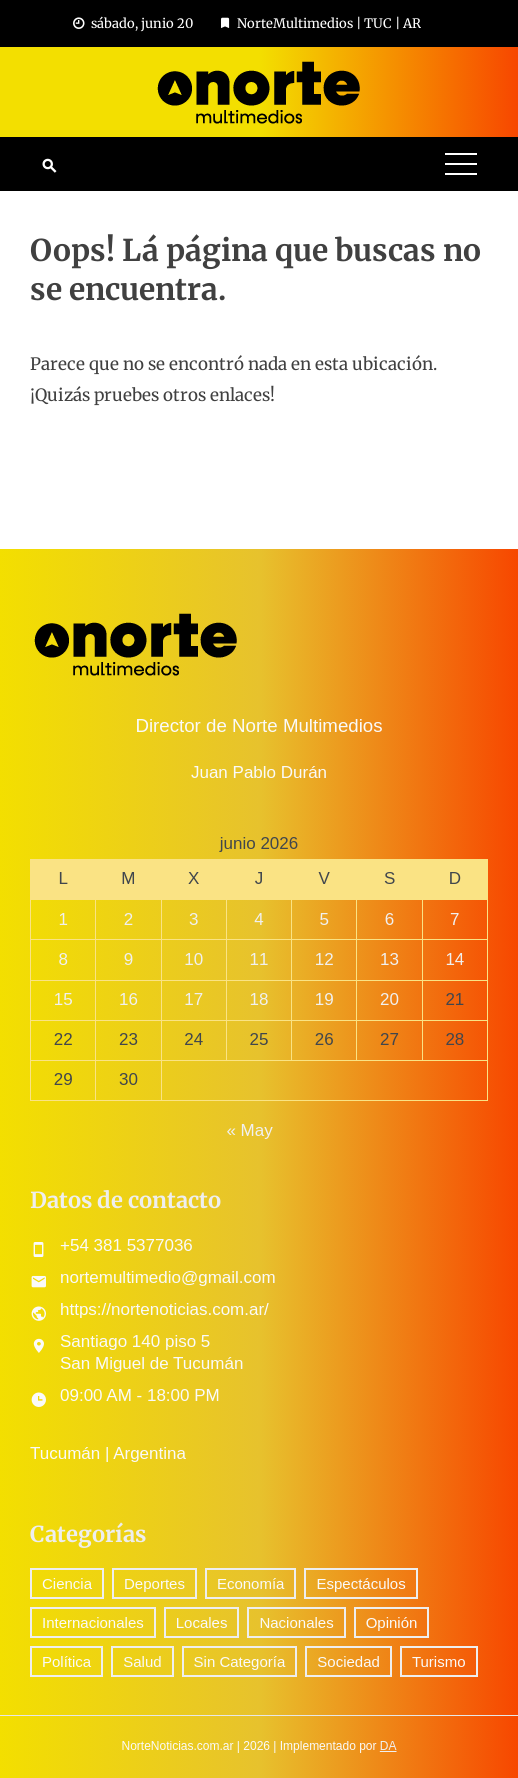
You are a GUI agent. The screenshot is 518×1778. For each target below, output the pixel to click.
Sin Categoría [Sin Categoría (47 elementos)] (240, 1661)
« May (249, 1130)
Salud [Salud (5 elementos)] (142, 1661)
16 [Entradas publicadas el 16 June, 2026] (128, 999)
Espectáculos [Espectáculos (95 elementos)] (360, 1583)
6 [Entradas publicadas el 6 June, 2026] (389, 919)
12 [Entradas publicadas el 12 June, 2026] (324, 959)
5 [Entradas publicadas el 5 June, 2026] (324, 919)
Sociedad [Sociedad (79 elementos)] (348, 1661)
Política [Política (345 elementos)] (66, 1661)
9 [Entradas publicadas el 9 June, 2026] (128, 959)
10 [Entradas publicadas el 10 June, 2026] (193, 959)
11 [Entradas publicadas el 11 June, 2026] (259, 959)
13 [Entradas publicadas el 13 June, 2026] (389, 959)
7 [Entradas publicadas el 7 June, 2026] (454, 919)
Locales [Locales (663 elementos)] (202, 1622)
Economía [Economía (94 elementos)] (251, 1583)
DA (388, 1746)
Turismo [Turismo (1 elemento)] (439, 1661)
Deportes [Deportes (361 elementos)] (154, 1583)
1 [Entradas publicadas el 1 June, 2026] (62, 919)
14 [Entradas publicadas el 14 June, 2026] (454, 959)
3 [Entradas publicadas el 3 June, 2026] (193, 919)
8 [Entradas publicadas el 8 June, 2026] (62, 959)
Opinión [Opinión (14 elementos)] (392, 1622)
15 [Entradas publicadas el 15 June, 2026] (63, 999)
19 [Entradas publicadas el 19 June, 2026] (324, 999)
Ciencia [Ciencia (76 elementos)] (67, 1583)
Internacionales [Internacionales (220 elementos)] (93, 1622)
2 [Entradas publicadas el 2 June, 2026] (128, 919)
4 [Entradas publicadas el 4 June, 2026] (258, 919)
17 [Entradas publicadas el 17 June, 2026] (193, 999)
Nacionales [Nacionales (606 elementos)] (296, 1622)
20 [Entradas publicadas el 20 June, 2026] (389, 999)
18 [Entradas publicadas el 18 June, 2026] (259, 999)
